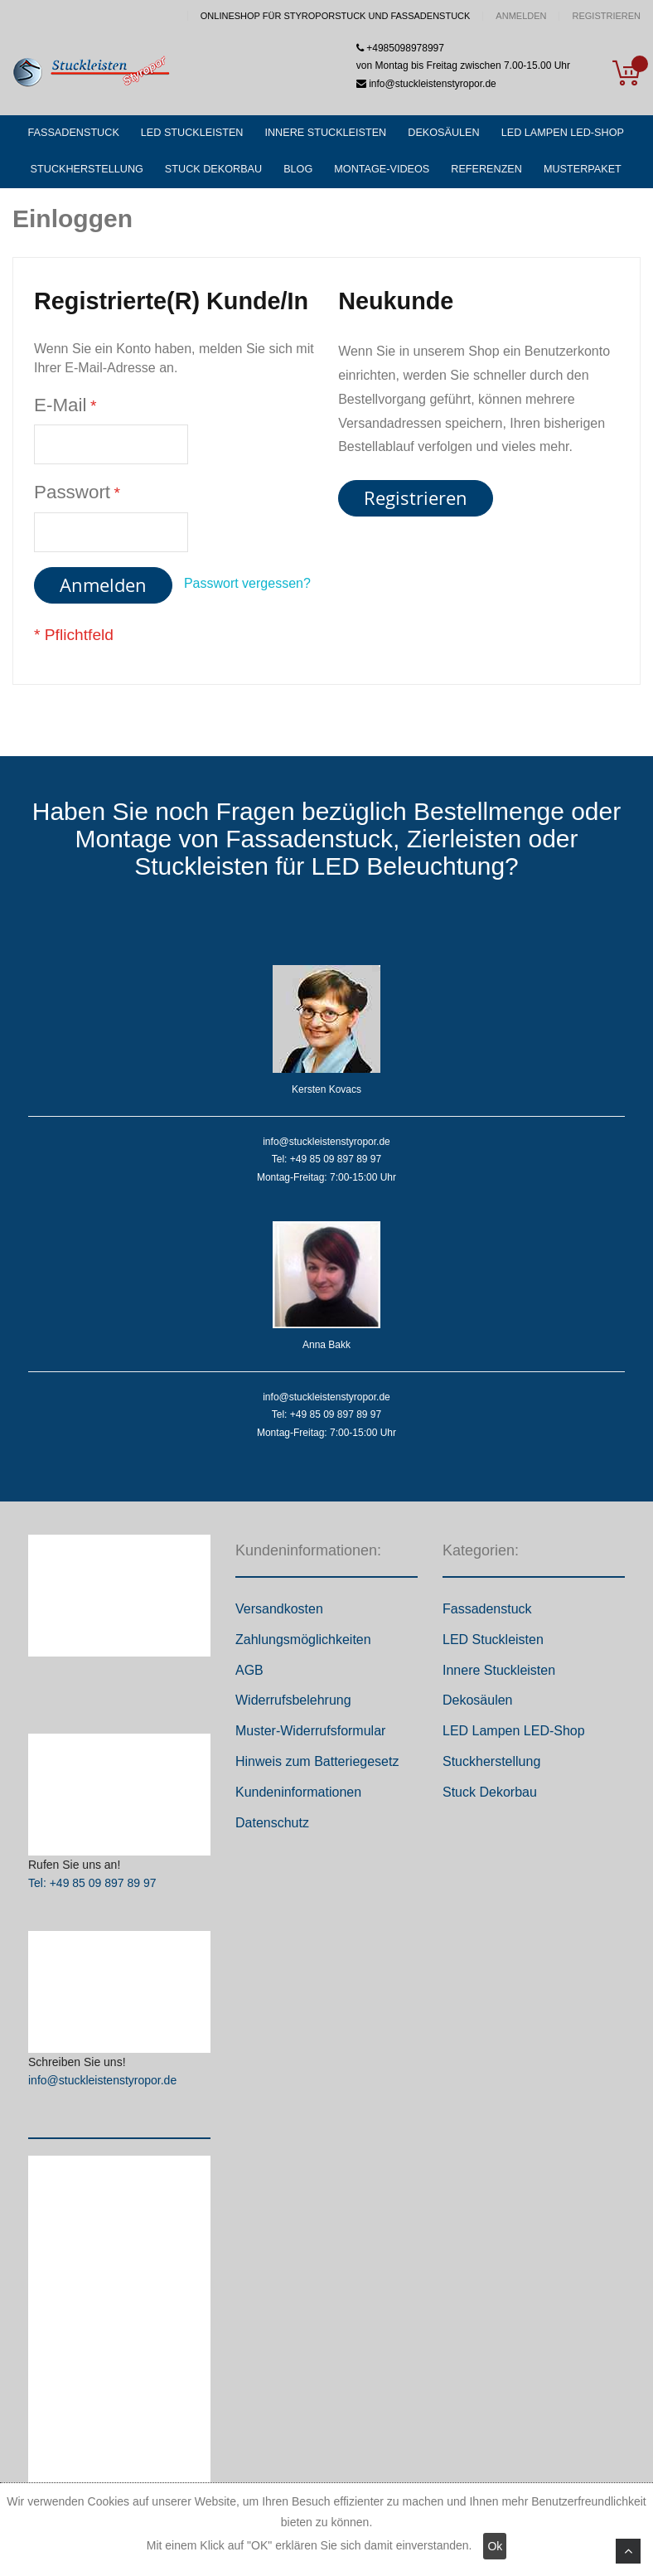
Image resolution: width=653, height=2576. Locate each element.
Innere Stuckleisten (499, 1675)
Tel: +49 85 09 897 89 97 (92, 1888)
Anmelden (521, 16)
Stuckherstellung (491, 1767)
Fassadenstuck (487, 1615)
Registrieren (606, 16)
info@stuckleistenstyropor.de (102, 2086)
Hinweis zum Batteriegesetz (317, 1767)
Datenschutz (272, 1828)
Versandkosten (279, 1615)
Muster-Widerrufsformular (310, 1736)
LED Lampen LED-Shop (514, 1736)
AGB (249, 1675)
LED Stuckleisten (493, 1645)
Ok (494, 2546)
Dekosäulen (478, 1706)
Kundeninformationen (298, 1798)
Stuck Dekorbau (490, 1798)
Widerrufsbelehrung (293, 1706)
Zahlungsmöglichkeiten (303, 1645)
